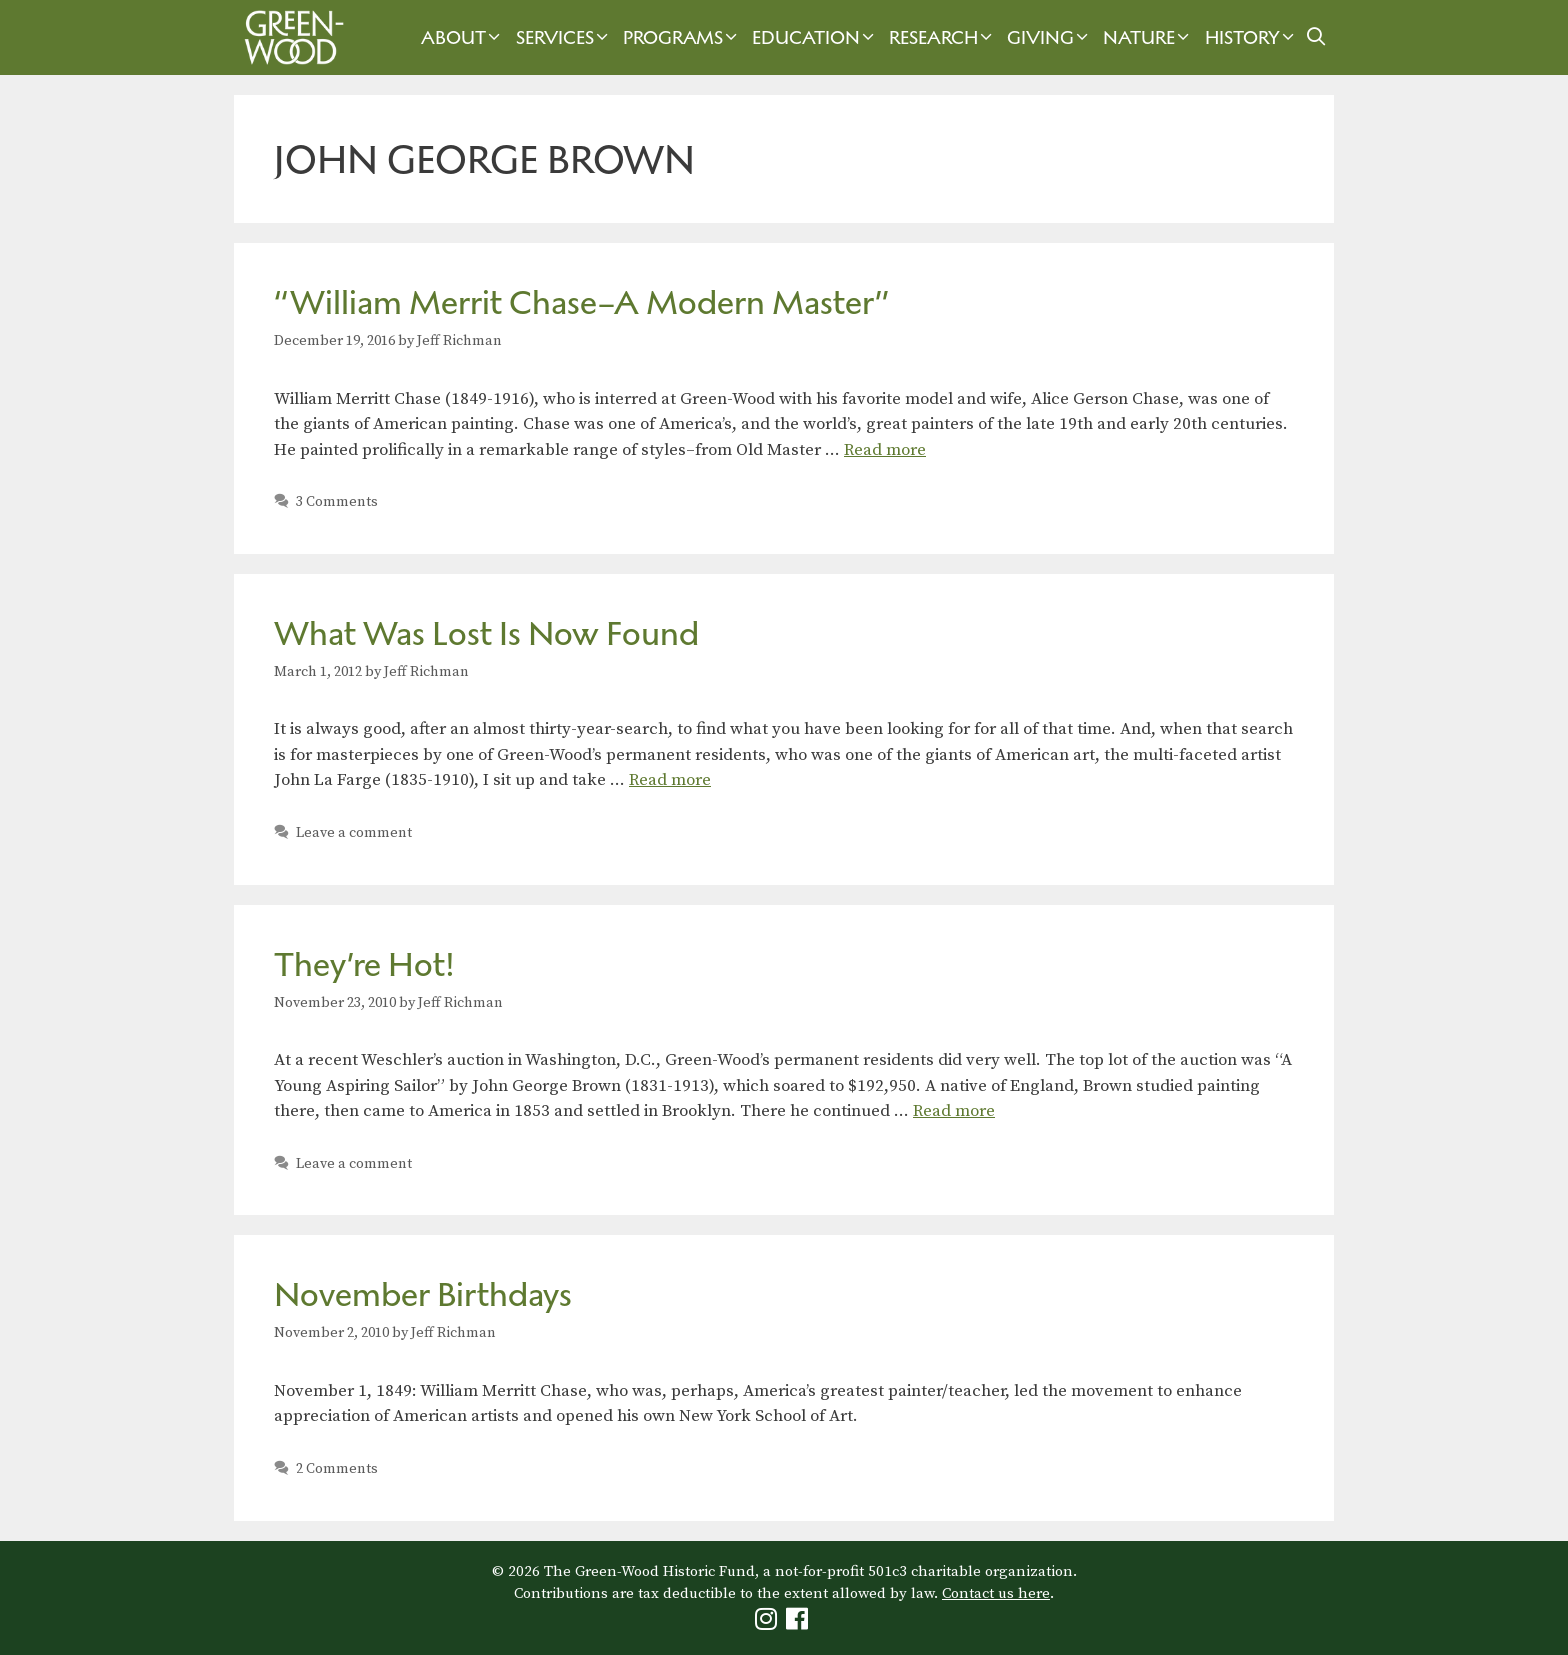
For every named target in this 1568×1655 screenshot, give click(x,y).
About (463, 37)
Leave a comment (354, 833)
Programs (682, 37)
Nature (1148, 37)
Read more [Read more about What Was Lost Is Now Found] (670, 780)
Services (564, 37)
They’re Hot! (364, 964)
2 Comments (337, 1469)
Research (943, 37)
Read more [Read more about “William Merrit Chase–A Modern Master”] (885, 450)
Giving (1050, 37)
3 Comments (337, 502)
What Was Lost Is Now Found (486, 633)
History (1252, 37)
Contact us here (996, 1593)
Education (815, 37)
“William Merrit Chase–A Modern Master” (582, 302)
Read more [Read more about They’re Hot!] (954, 1111)
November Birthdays (423, 1294)
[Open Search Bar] (1316, 37)
